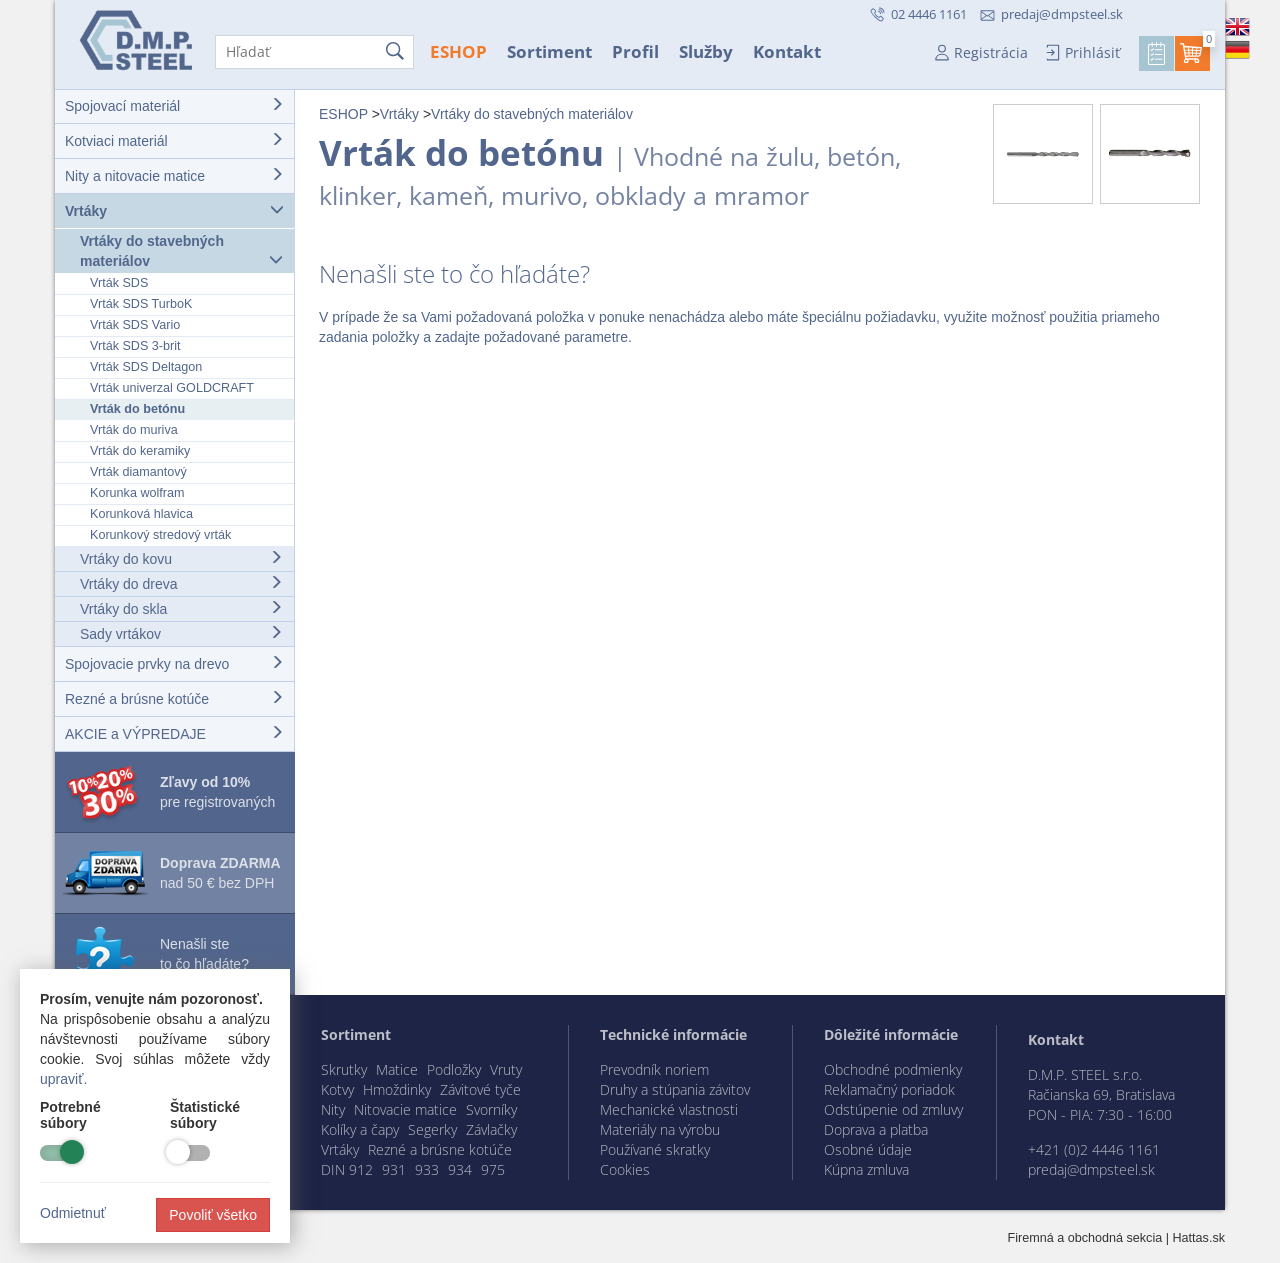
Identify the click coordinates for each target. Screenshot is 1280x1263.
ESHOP (458, 51)
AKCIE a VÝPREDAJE (174, 733)
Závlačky (491, 1129)
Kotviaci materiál (174, 140)
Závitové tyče (480, 1089)
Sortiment (549, 51)
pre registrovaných (217, 792)
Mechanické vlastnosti (669, 1109)
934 (460, 1169)
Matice (397, 1069)
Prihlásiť (1092, 52)
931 (394, 1169)
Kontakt (787, 51)
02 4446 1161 (927, 14)
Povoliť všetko (213, 1215)
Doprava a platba (876, 1129)
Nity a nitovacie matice (174, 175)
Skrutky (344, 1069)
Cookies (625, 1169)
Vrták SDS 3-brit (135, 346)
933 (427, 1169)
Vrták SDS (119, 283)
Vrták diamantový (138, 472)
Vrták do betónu (137, 409)
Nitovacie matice (405, 1109)
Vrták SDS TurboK (141, 304)
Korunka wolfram (137, 493)
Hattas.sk (1199, 1238)
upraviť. (63, 1079)
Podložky (454, 1069)
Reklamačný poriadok (889, 1089)
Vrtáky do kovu (181, 558)
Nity (333, 1109)
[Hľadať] (314, 52)
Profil (635, 51)
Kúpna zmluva (866, 1169)
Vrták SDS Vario (135, 325)
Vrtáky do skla (181, 608)
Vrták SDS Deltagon (146, 367)
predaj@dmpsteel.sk (1062, 14)
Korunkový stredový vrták (160, 535)
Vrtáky (174, 210)
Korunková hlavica (141, 514)
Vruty (506, 1069)
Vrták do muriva (134, 430)
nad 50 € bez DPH (220, 873)
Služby (706, 51)
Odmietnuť (73, 1213)
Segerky (432, 1129)
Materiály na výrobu (660, 1129)
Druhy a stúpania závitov (675, 1089)
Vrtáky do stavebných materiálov (181, 251)
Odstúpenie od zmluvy (893, 1109)
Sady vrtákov (181, 633)
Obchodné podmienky (893, 1069)
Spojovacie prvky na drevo (174, 663)
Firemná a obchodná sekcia (1085, 1238)
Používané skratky (655, 1149)
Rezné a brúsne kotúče (174, 698)
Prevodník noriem (654, 1069)
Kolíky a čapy (360, 1129)
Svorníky (491, 1109)
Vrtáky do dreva (181, 583)
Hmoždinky (397, 1089)
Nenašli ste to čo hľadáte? (204, 954)
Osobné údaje (868, 1149)
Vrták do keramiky (140, 451)
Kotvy (337, 1089)
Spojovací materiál (174, 105)
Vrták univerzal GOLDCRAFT (172, 388)
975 (493, 1169)
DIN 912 (347, 1169)
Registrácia (991, 52)
